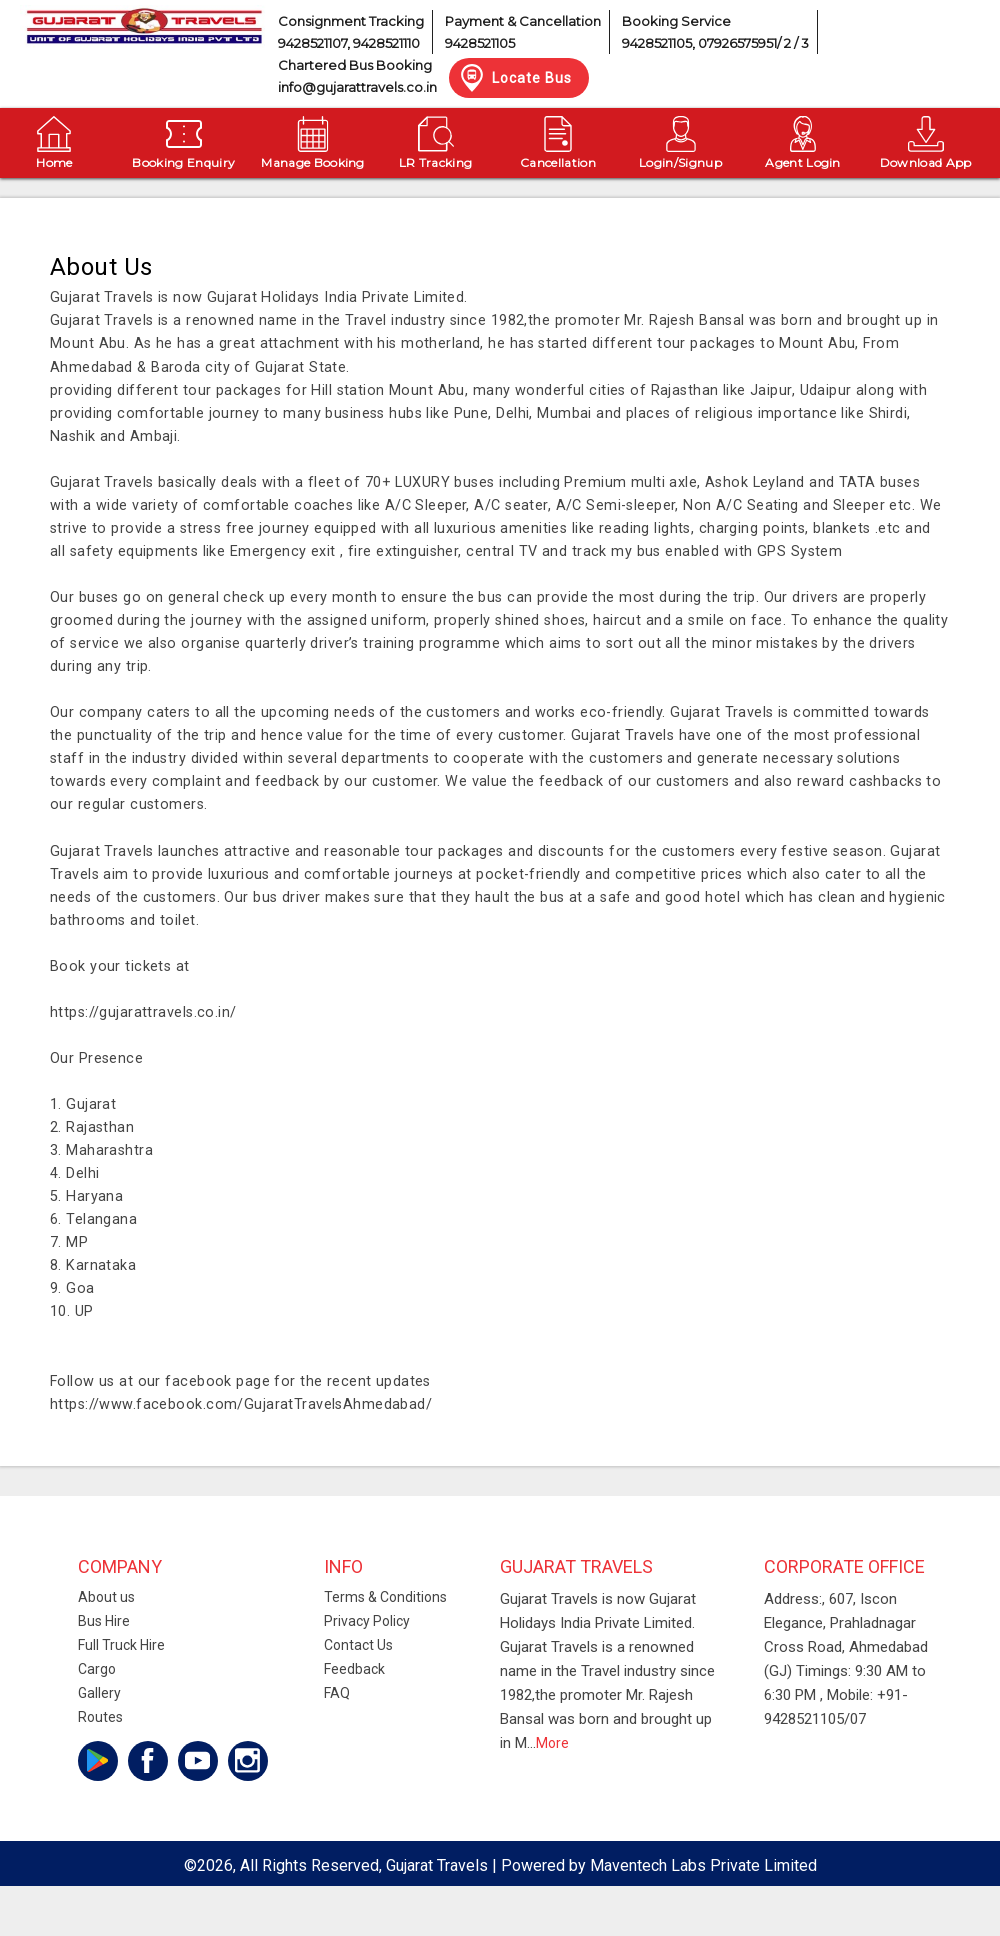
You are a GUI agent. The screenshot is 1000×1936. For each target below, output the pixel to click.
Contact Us (358, 1645)
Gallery (99, 1693)
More (552, 1743)
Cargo (97, 1669)
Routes (100, 1717)
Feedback (354, 1669)
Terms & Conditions (385, 1597)
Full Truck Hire (121, 1645)
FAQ (337, 1693)
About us (106, 1597)
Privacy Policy (367, 1621)
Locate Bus (514, 78)
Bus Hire (104, 1621)
